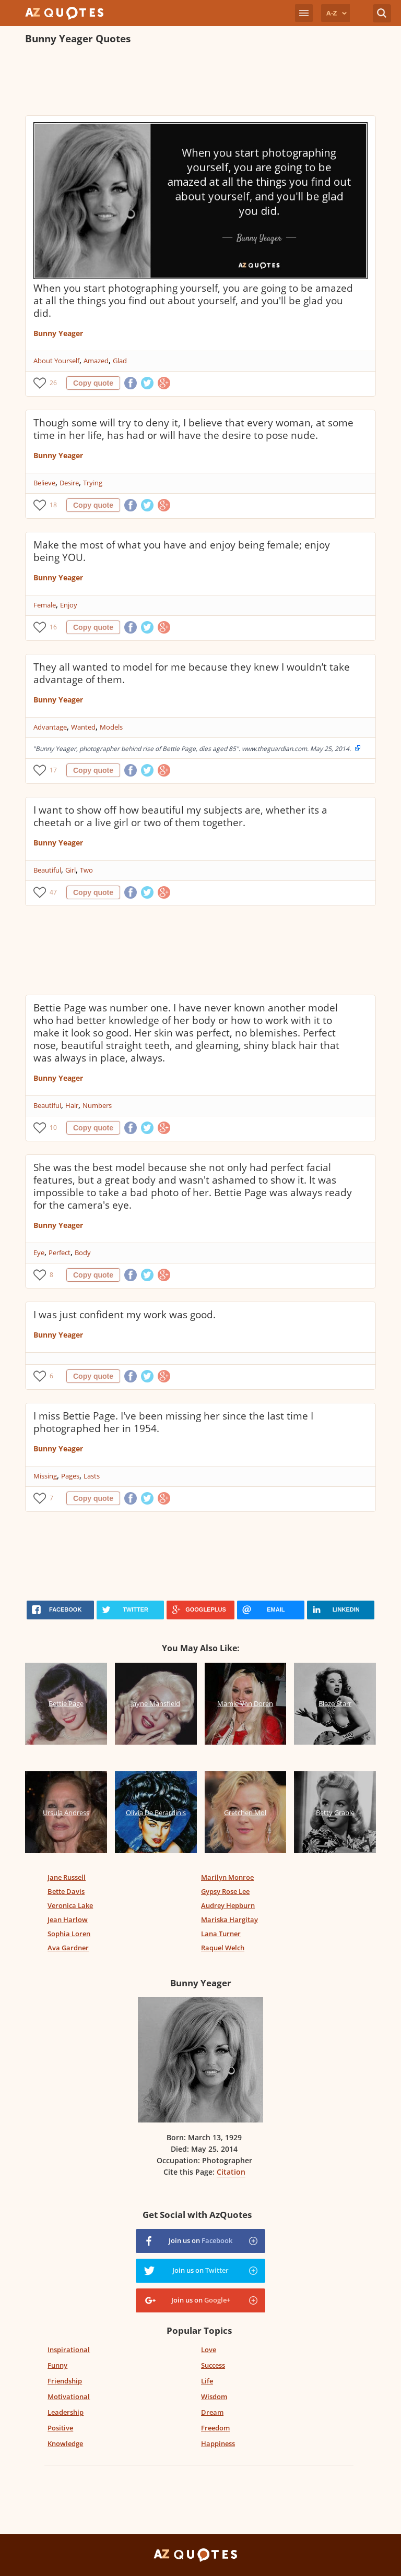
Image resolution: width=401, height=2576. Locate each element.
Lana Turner (221, 1933)
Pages (70, 1476)
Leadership (66, 2412)
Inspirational (69, 2349)
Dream (212, 2412)
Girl (70, 870)
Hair (71, 1105)
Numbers (97, 1105)
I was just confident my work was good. (124, 1314)
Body (83, 1252)
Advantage (50, 727)
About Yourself (56, 360)
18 (53, 504)
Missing (45, 1476)
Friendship (65, 2381)
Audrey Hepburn (228, 1905)
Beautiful (47, 870)
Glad (120, 360)
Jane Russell (67, 1877)
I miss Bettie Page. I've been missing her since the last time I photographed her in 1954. (173, 1422)
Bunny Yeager (58, 333)
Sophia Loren (69, 1933)
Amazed (96, 360)
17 (53, 770)
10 (53, 1127)
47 (53, 892)
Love (208, 2349)
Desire (69, 482)
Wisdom (214, 2396)
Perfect (59, 1252)
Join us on (200, 2240)
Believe (44, 482)
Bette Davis (66, 1891)
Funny (57, 2365)
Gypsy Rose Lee (225, 1891)
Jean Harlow (68, 1919)
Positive (60, 2427)
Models (111, 727)
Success (213, 2365)
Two (86, 870)
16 (53, 627)
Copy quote (93, 383)
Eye (38, 1252)
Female (44, 605)
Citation (231, 2172)
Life (207, 2381)
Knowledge (65, 2443)
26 (53, 382)
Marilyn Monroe (227, 1877)
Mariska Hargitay (229, 1919)
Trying (92, 482)
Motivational (69, 2396)
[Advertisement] (200, 81)
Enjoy (68, 605)
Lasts (92, 1476)
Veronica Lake (70, 1905)
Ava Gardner (68, 1947)
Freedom (215, 2427)
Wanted (83, 727)
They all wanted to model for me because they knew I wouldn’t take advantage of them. (191, 673)
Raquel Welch (222, 1947)
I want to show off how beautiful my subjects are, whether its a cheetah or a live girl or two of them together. (180, 816)
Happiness (218, 2443)
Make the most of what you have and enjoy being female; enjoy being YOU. (181, 551)
